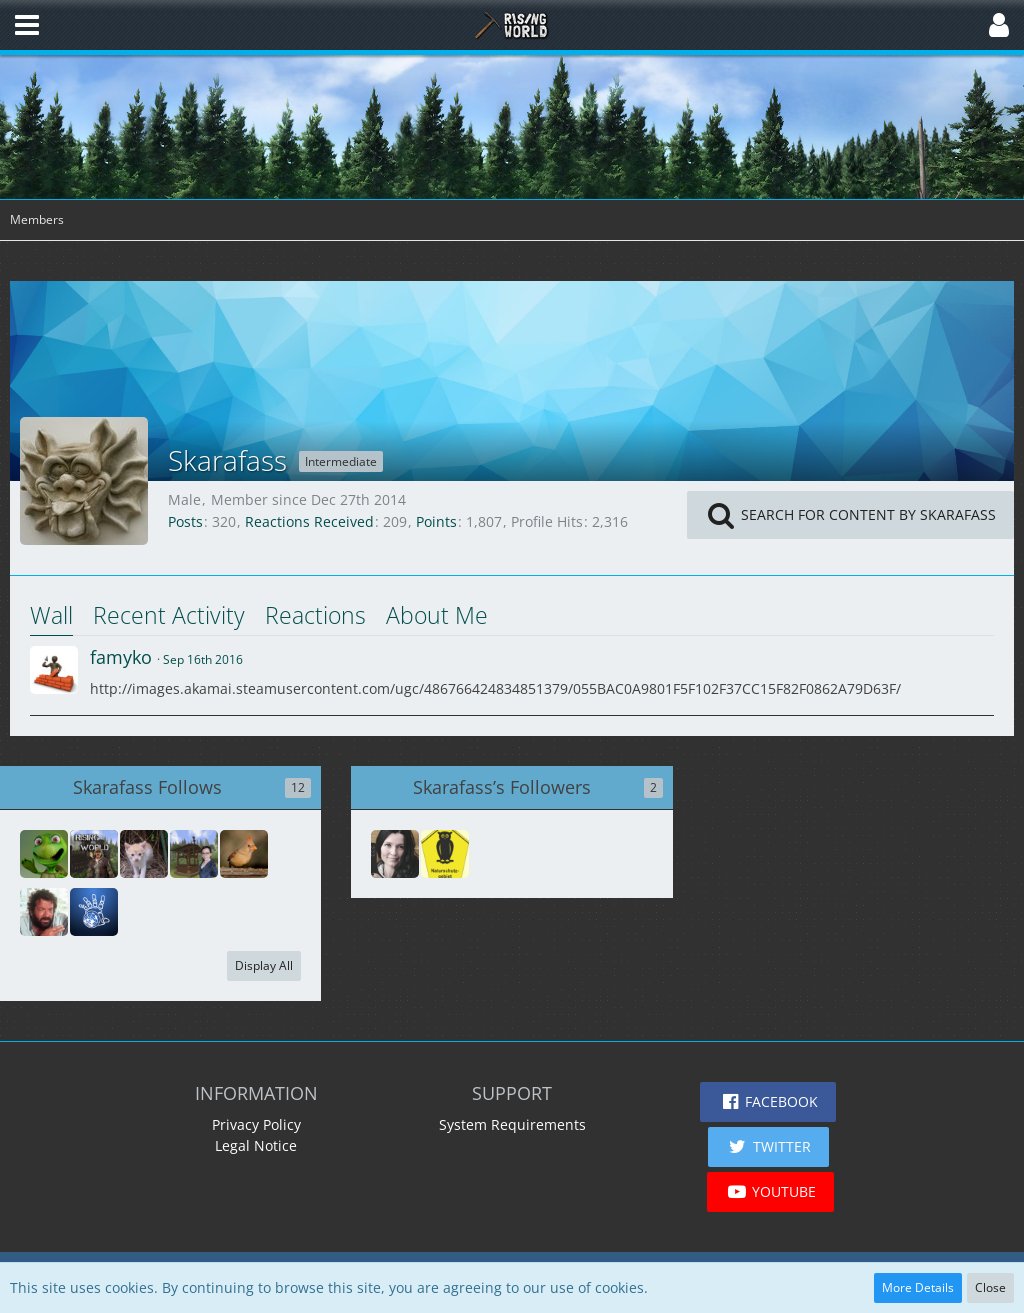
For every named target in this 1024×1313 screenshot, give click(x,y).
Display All (264, 965)
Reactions (315, 615)
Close (990, 1287)
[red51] (94, 912)
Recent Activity (169, 615)
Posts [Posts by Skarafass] (185, 521)
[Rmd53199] (395, 854)
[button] (27, 25)
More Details (918, 1287)
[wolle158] (94, 854)
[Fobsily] (194, 854)
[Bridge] (44, 854)
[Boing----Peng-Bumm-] (445, 854)
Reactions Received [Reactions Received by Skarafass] (309, 521)
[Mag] (244, 854)
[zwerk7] (144, 854)
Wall (51, 615)
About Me (437, 615)
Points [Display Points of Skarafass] (436, 521)
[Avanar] (44, 912)
